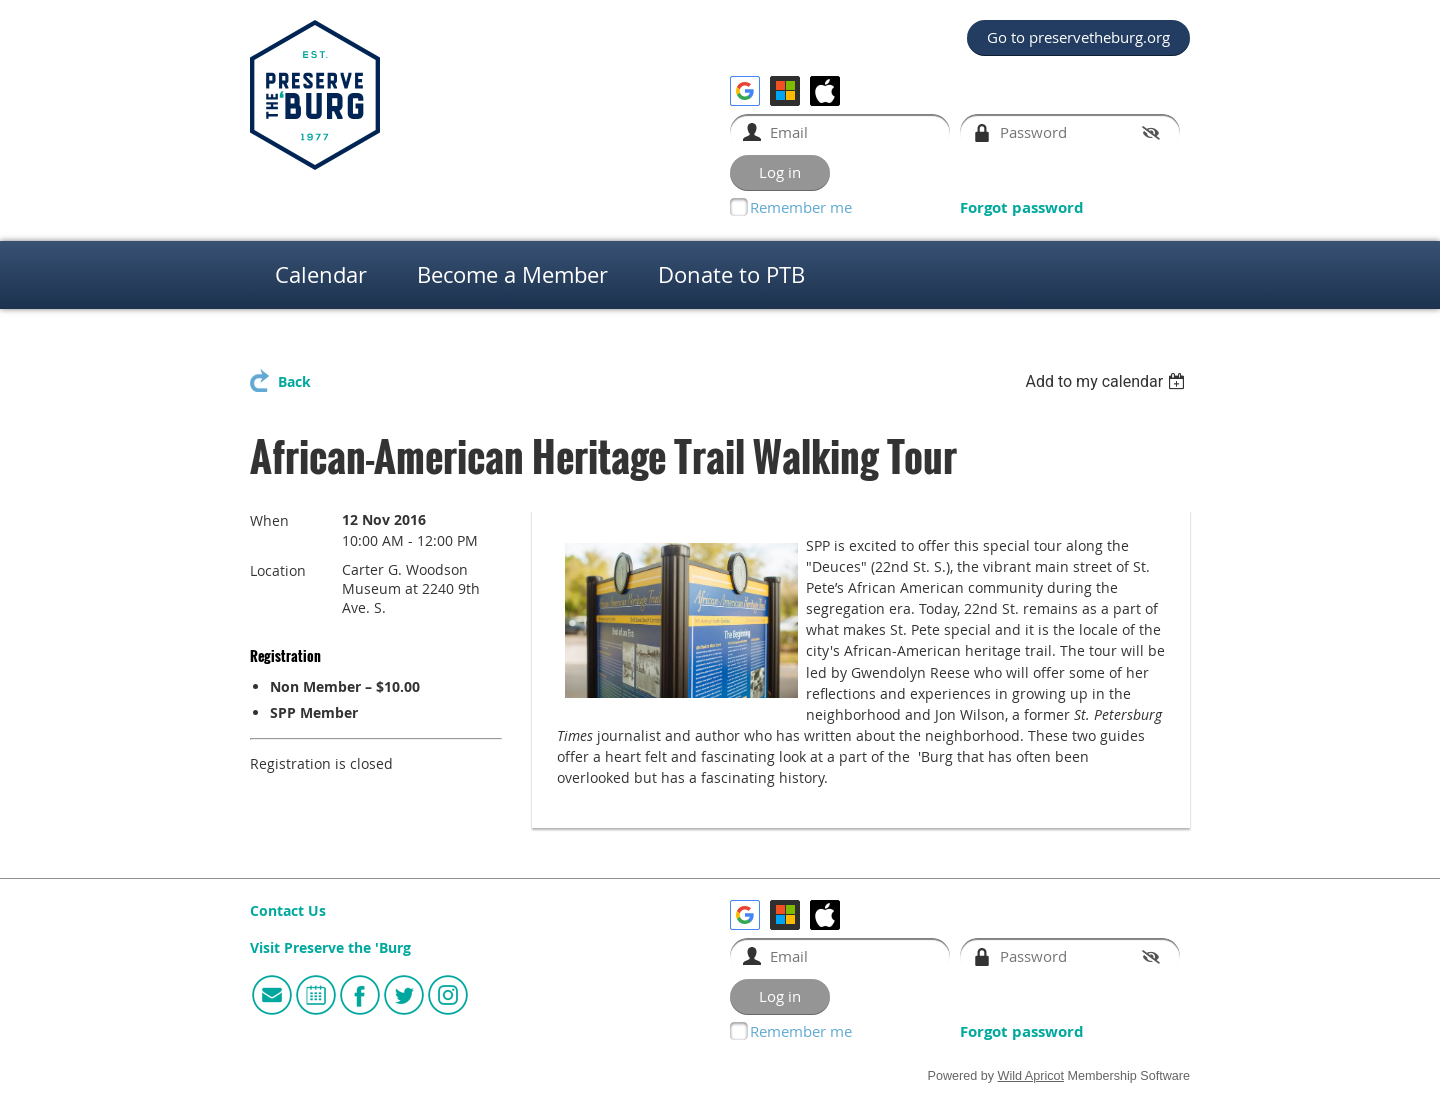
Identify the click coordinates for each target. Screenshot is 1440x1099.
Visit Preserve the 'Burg (330, 948)
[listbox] (1107, 381)
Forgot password (1022, 207)
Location (278, 570)
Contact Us (288, 911)
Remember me (801, 207)
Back (294, 382)
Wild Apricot (1031, 1076)
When (269, 520)
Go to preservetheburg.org (1078, 37)
